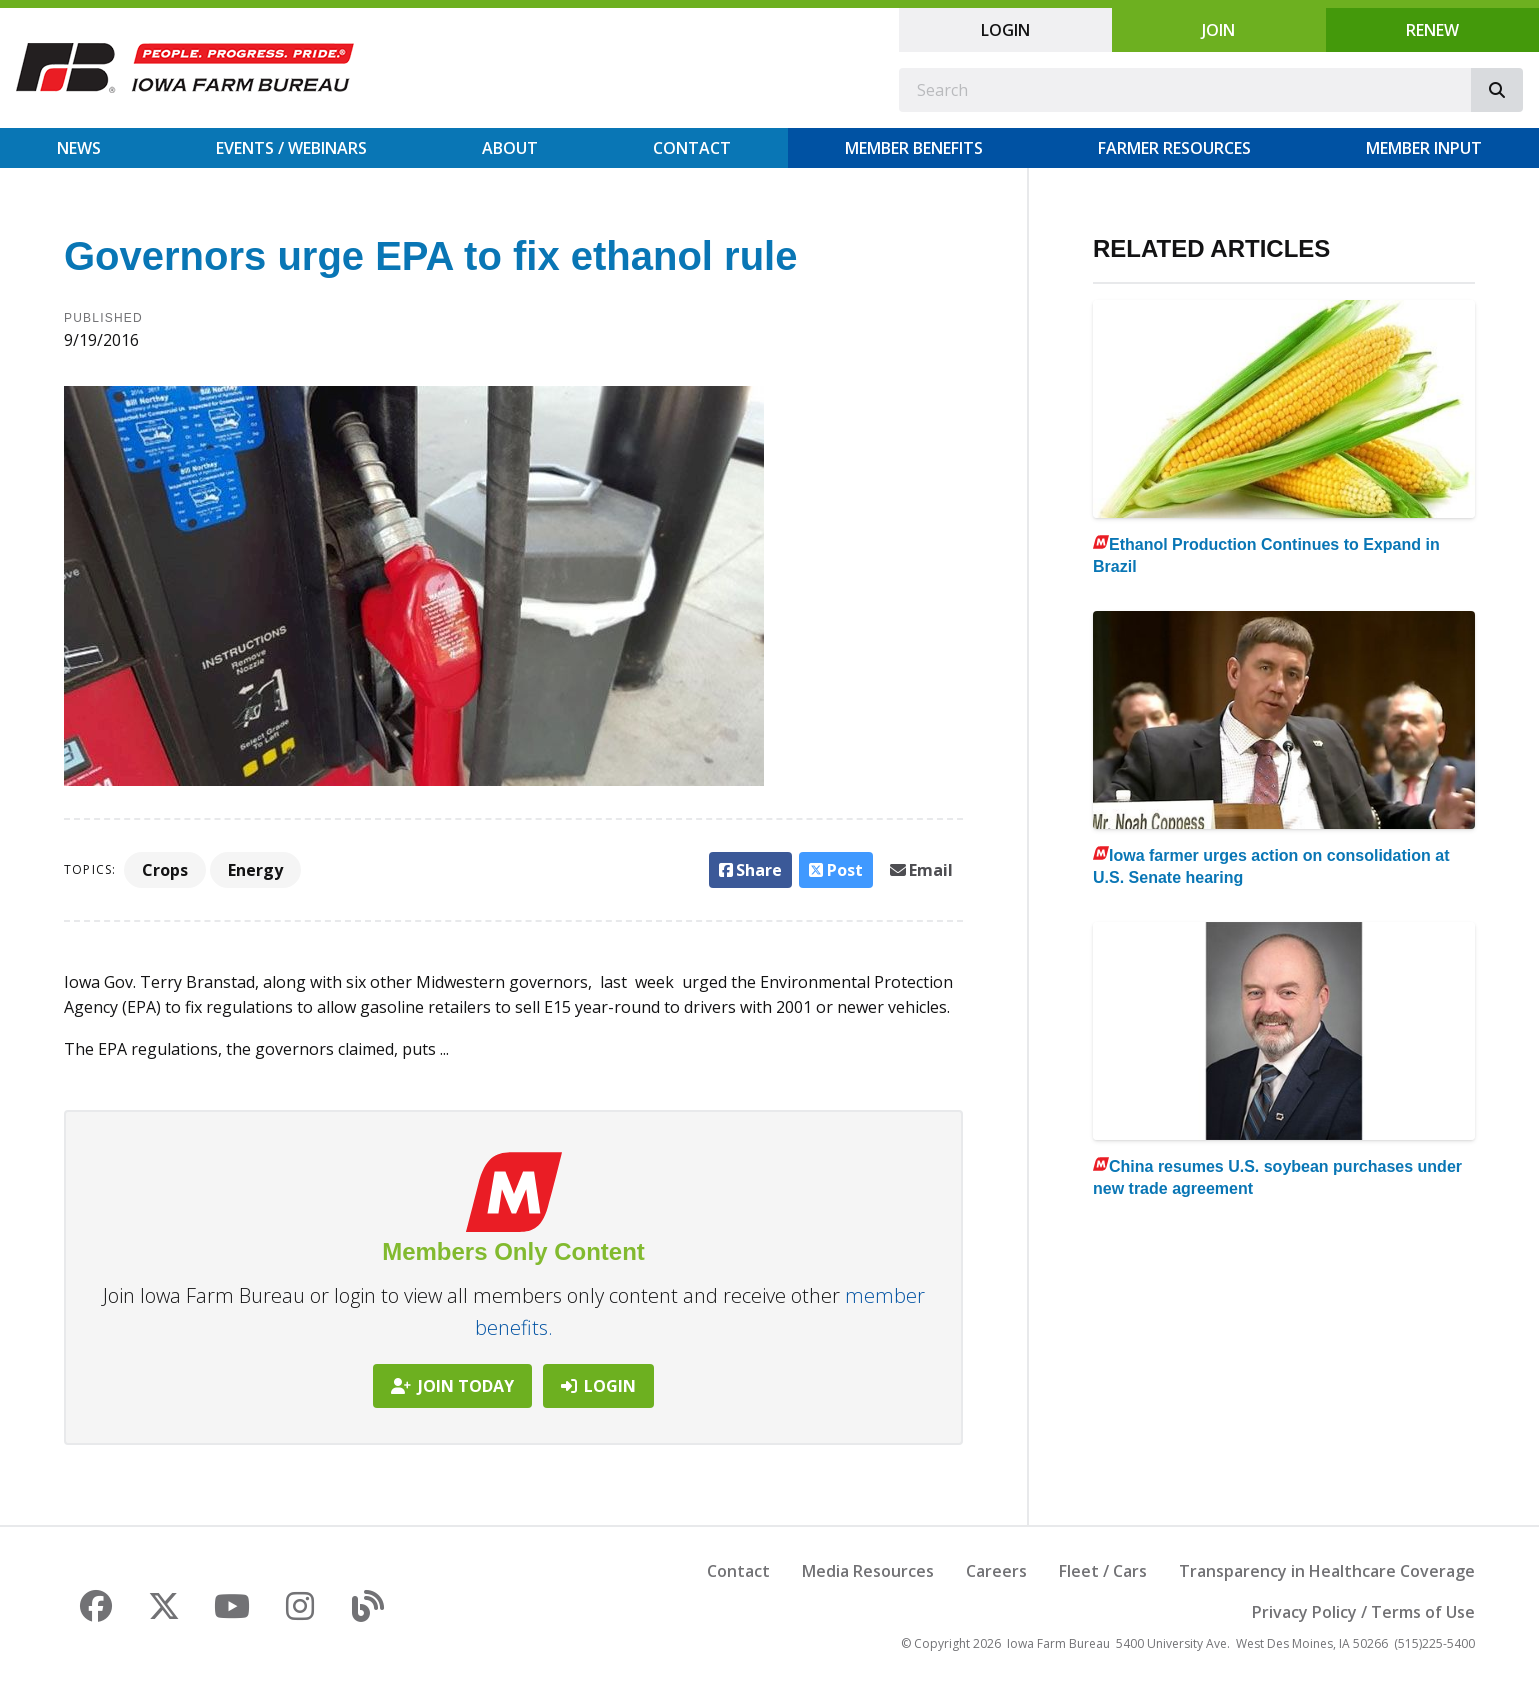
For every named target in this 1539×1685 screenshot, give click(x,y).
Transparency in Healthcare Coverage (1327, 1571)
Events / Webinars (291, 148)
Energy (255, 870)
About (510, 148)
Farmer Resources (1174, 148)
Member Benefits (914, 148)
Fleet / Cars (1103, 1571)
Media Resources (868, 1571)
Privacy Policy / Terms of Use (1363, 1612)
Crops (165, 870)
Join (1218, 30)
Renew (1432, 30)
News (79, 148)
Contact (692, 148)
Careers (996, 1571)
